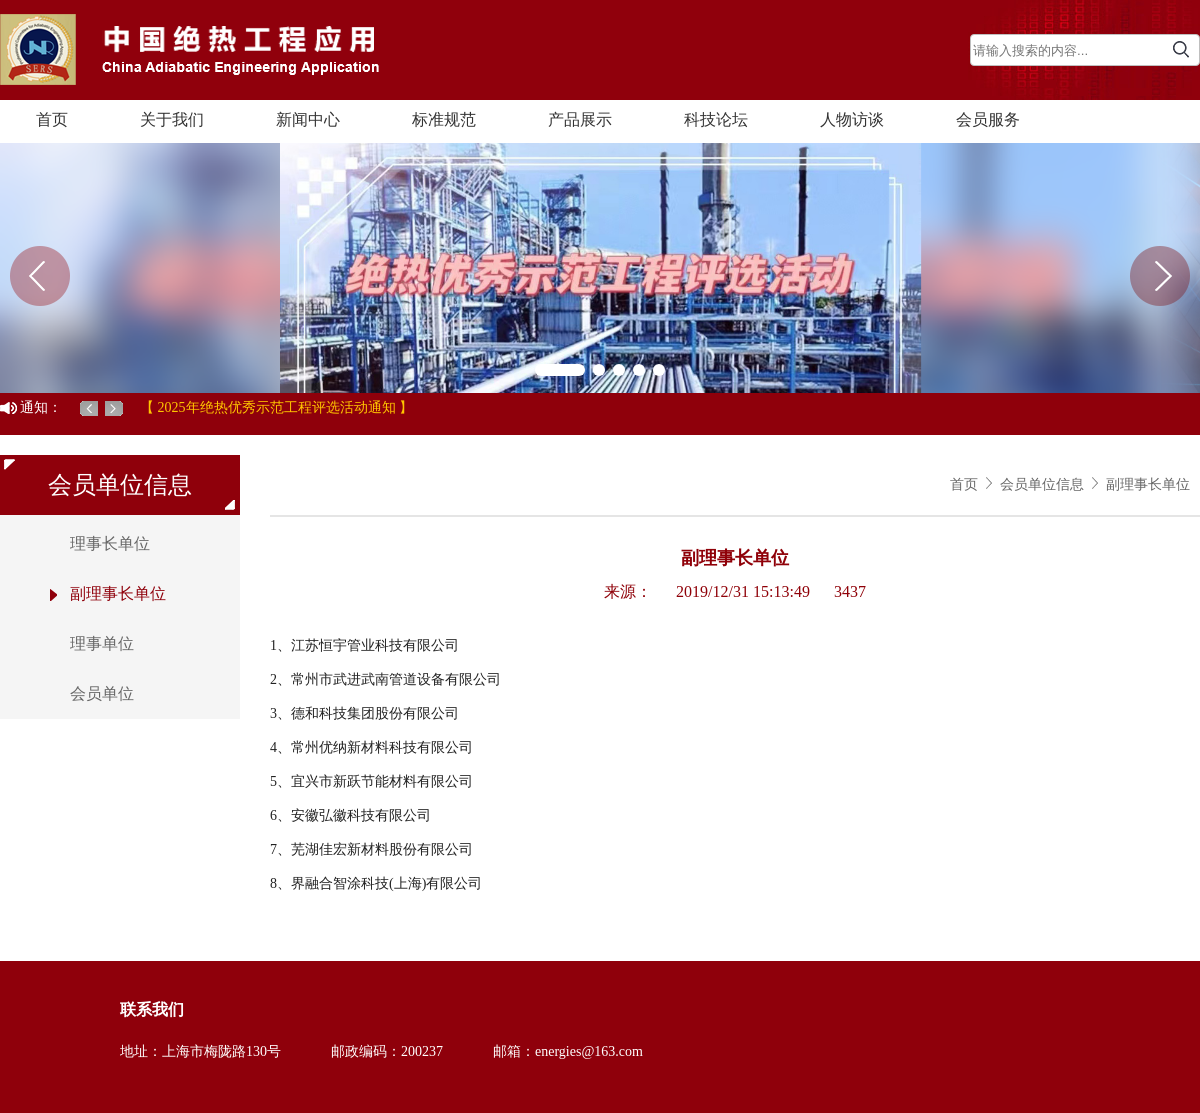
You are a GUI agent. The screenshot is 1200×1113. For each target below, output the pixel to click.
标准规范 (444, 119)
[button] (560, 370)
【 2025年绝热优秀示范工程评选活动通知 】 (276, 407)
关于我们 (172, 119)
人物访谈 (852, 119)
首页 (52, 119)
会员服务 (988, 119)
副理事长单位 (1148, 484)
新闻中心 (308, 119)
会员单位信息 (1042, 484)
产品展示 (580, 119)
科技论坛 (716, 119)
